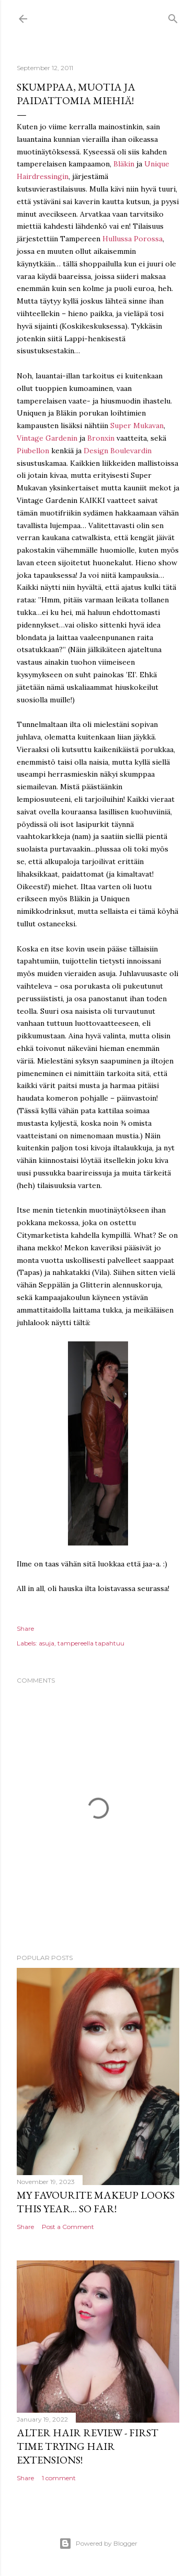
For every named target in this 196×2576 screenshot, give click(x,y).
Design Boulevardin (118, 450)
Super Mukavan (137, 425)
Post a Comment (68, 2227)
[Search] (173, 16)
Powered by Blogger (98, 2543)
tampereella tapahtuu (90, 1643)
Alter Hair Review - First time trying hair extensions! (87, 2446)
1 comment (59, 2478)
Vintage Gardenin (47, 438)
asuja (46, 1643)
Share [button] (25, 1628)
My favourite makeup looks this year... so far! (96, 2201)
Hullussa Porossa (132, 238)
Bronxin (100, 438)
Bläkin (123, 164)
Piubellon (33, 450)
